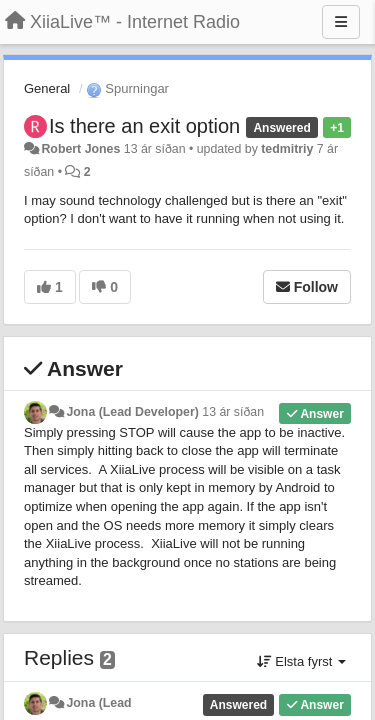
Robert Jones (80, 149)
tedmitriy (287, 149)
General (47, 88)
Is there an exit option (144, 126)
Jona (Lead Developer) (132, 412)
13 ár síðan (233, 412)
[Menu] (341, 22)
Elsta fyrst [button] (301, 661)
